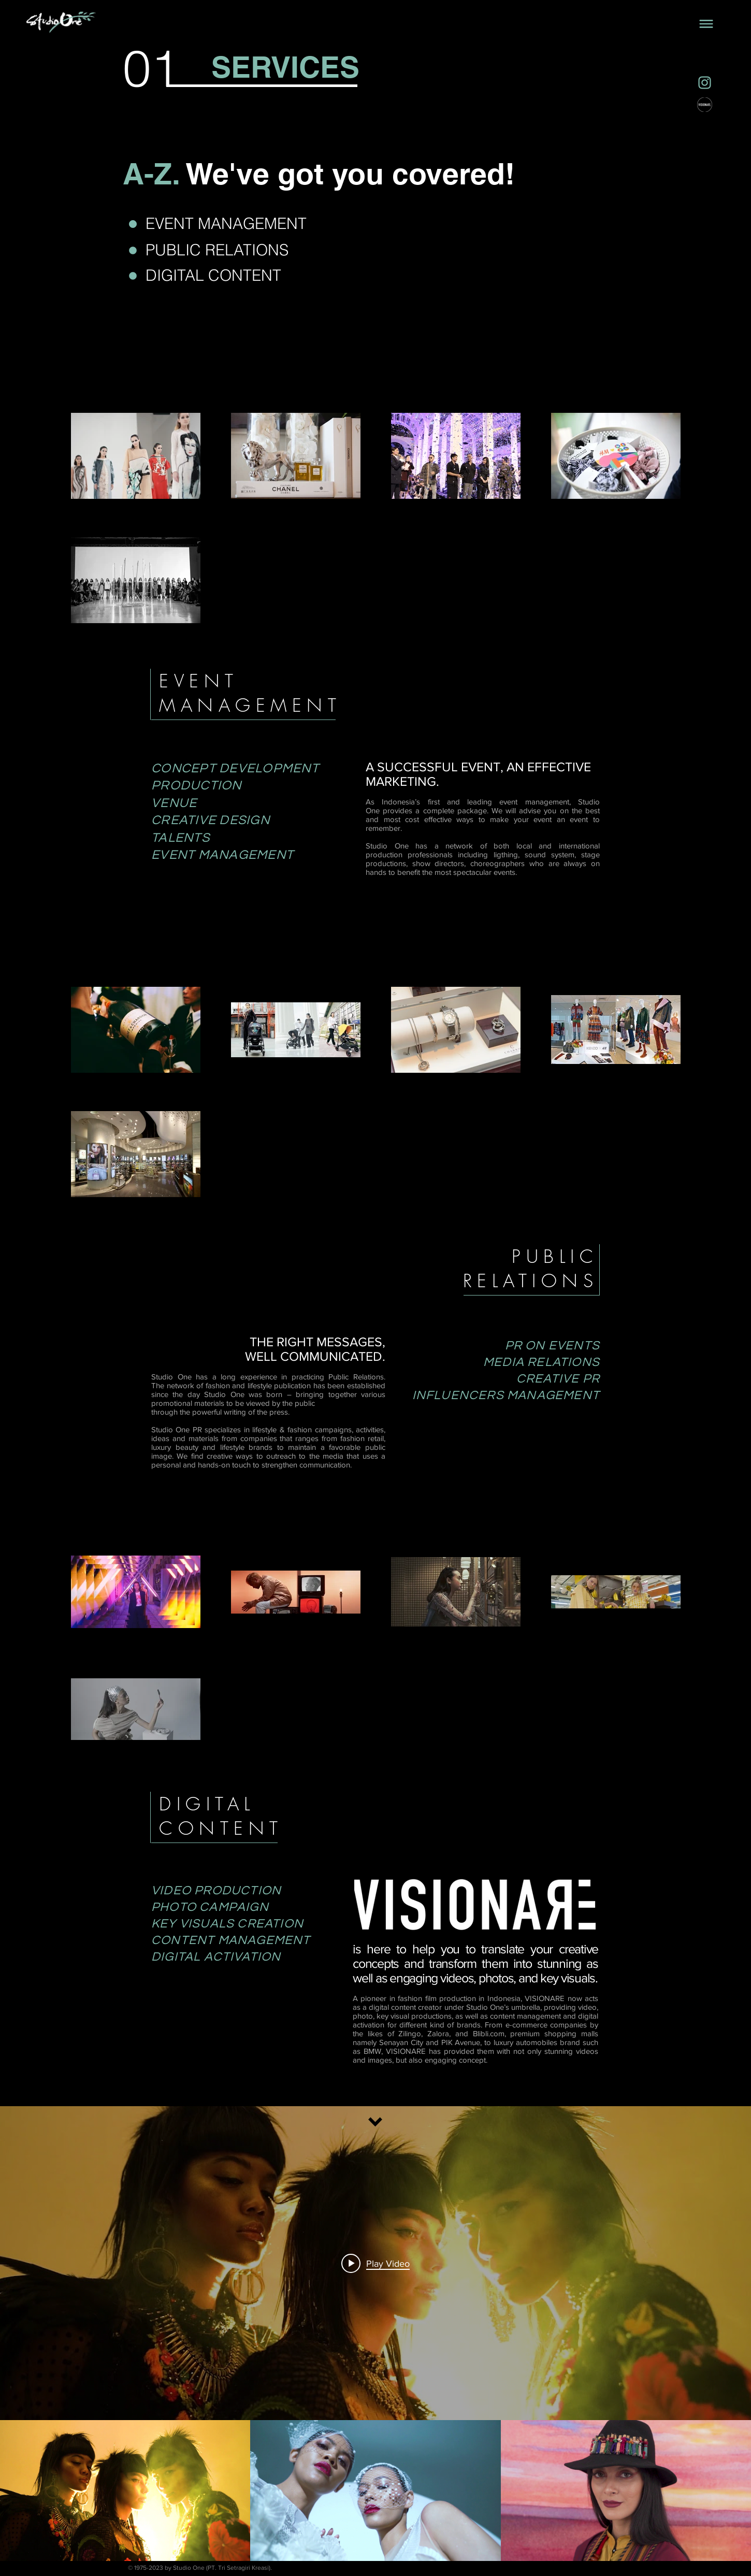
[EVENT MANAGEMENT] (241, 224)
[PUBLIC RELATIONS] (218, 250)
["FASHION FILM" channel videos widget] (375, 2333)
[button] (706, 24)
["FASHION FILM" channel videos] (375, 2490)
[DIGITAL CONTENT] (270, 276)
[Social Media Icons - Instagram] (705, 83)
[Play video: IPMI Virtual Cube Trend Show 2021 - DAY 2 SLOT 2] (375, 2263)
